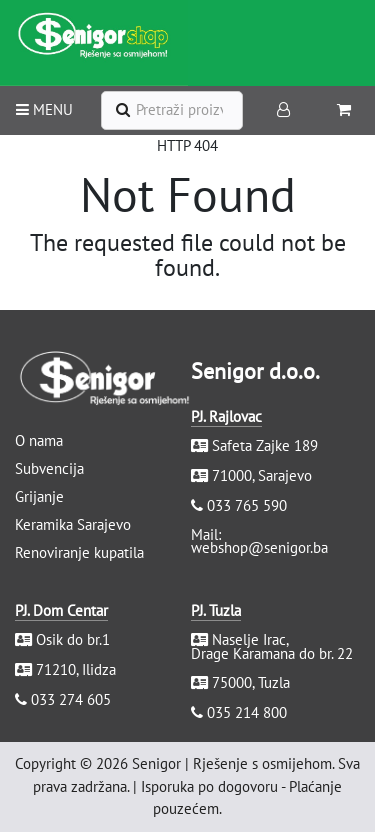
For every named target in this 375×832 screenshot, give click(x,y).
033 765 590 (247, 505)
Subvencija (49, 468)
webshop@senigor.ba (259, 547)
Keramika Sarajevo (73, 524)
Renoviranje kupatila (79, 552)
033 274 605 (71, 699)
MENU (44, 109)
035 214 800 (247, 712)
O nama (39, 440)
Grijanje (39, 496)
